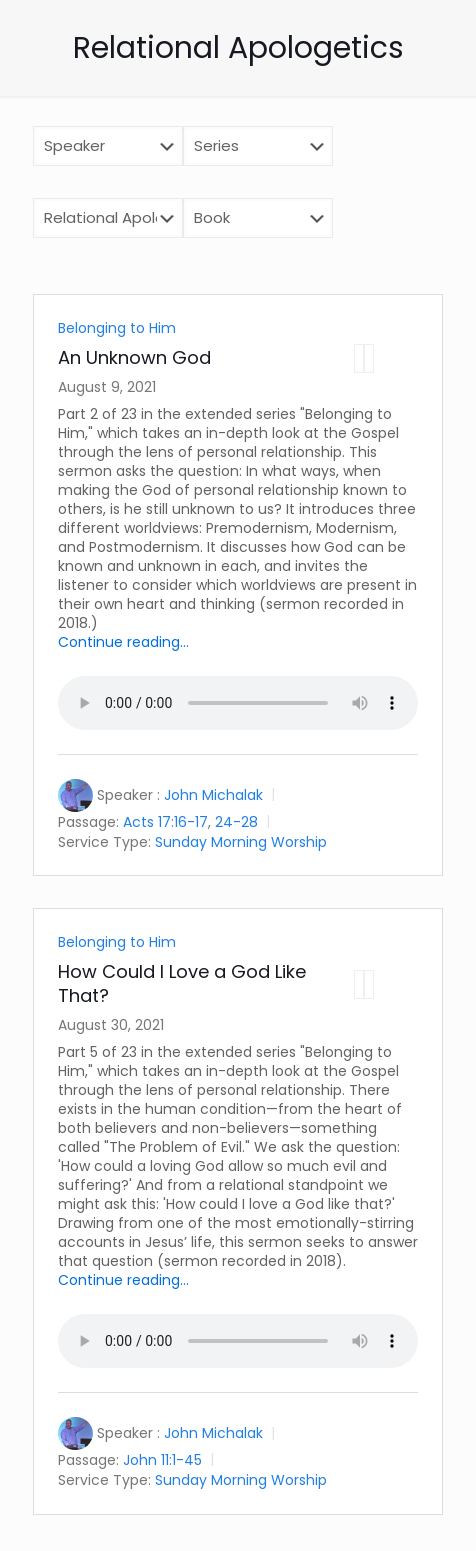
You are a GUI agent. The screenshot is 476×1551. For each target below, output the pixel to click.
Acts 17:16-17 (165, 822)
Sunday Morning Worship (241, 841)
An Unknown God (134, 357)
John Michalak (213, 795)
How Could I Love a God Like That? (182, 983)
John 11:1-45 (162, 1460)
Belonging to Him (117, 328)
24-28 (236, 822)
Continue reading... (123, 642)
